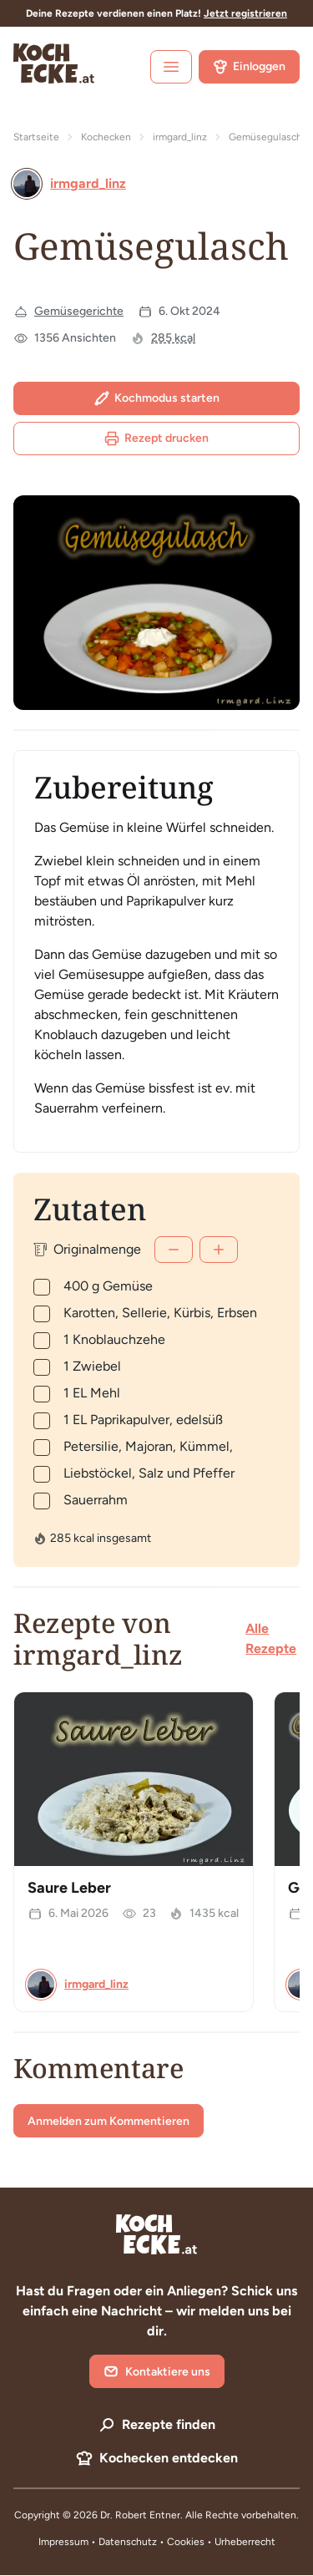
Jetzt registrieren (245, 13)
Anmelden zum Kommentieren (108, 2121)
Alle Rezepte (270, 1638)
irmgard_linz (180, 137)
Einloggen (249, 66)
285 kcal (173, 338)
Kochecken (106, 137)
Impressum (63, 2542)
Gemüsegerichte (79, 311)
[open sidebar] (171, 67)
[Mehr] (218, 1249)
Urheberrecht (245, 2542)
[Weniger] (173, 1249)
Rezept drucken (156, 438)
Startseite (36, 137)
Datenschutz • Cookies (152, 2542)
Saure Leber (69, 1888)
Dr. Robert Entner (140, 2515)
